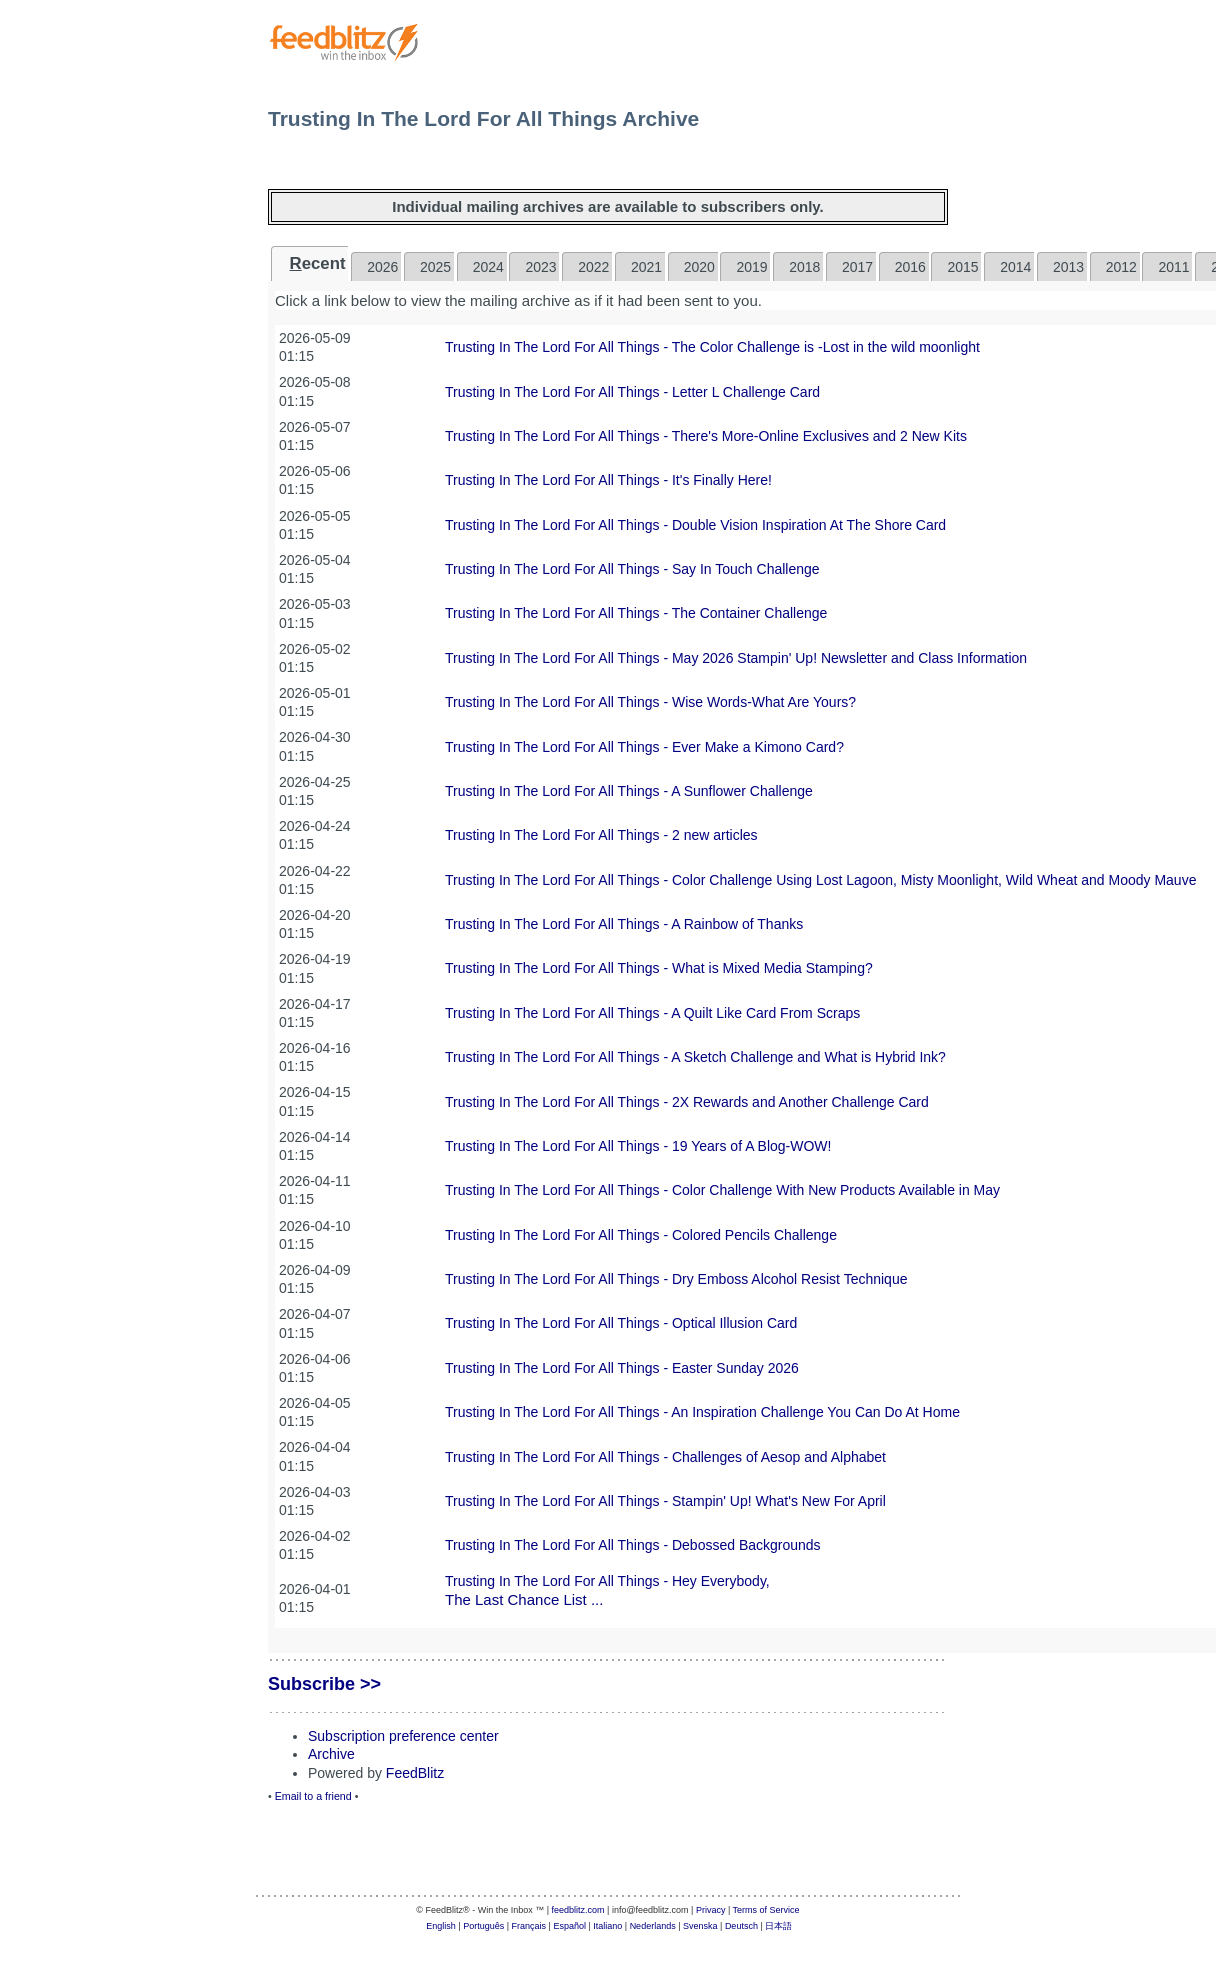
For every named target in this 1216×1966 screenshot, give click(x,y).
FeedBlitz (415, 1773)
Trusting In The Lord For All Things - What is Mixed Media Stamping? (659, 968)
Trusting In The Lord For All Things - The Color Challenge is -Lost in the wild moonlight (712, 347)
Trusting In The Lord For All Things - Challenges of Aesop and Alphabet (665, 1457)
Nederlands (653, 1926)
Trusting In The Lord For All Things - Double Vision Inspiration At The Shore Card (695, 525)
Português (483, 1926)
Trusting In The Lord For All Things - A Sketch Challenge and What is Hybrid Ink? (695, 1057)
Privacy (711, 1910)
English (441, 1926)
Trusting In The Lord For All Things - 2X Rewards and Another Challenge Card (687, 1102)
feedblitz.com (578, 1910)
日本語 (778, 1926)
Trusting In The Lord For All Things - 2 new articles (601, 835)
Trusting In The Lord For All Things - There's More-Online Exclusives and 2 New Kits (706, 436)
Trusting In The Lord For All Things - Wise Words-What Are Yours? (650, 702)
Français (529, 1926)
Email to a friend (313, 1796)
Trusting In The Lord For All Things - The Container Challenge (636, 613)
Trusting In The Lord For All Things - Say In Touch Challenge (632, 569)
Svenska (700, 1926)
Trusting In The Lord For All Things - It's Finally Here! (608, 480)
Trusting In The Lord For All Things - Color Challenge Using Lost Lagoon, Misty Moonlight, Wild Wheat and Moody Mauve (820, 880)
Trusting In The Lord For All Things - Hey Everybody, (607, 1581)
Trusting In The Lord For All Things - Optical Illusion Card (621, 1323)
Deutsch (741, 1926)
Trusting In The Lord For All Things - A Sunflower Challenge (629, 791)
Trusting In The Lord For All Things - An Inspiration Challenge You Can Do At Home (702, 1412)
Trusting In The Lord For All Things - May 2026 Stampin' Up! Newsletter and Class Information (736, 658)
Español (569, 1926)
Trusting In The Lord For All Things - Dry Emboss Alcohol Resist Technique (676, 1279)
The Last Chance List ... (524, 1599)
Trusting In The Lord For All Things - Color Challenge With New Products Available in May (722, 1190)
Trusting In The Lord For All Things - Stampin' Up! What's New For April (665, 1501)
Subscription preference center (403, 1736)
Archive (331, 1754)
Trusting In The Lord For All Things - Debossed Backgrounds (633, 1545)
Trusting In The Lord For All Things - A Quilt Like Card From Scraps (652, 1013)
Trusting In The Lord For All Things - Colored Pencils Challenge (641, 1235)
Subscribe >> (324, 1684)
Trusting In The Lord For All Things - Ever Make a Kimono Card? (644, 747)
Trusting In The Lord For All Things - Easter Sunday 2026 (622, 1368)
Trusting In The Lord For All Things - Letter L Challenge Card (632, 392)
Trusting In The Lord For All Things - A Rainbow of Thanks (624, 924)
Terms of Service (766, 1910)
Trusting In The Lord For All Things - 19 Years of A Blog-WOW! (638, 1146)
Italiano (607, 1926)
